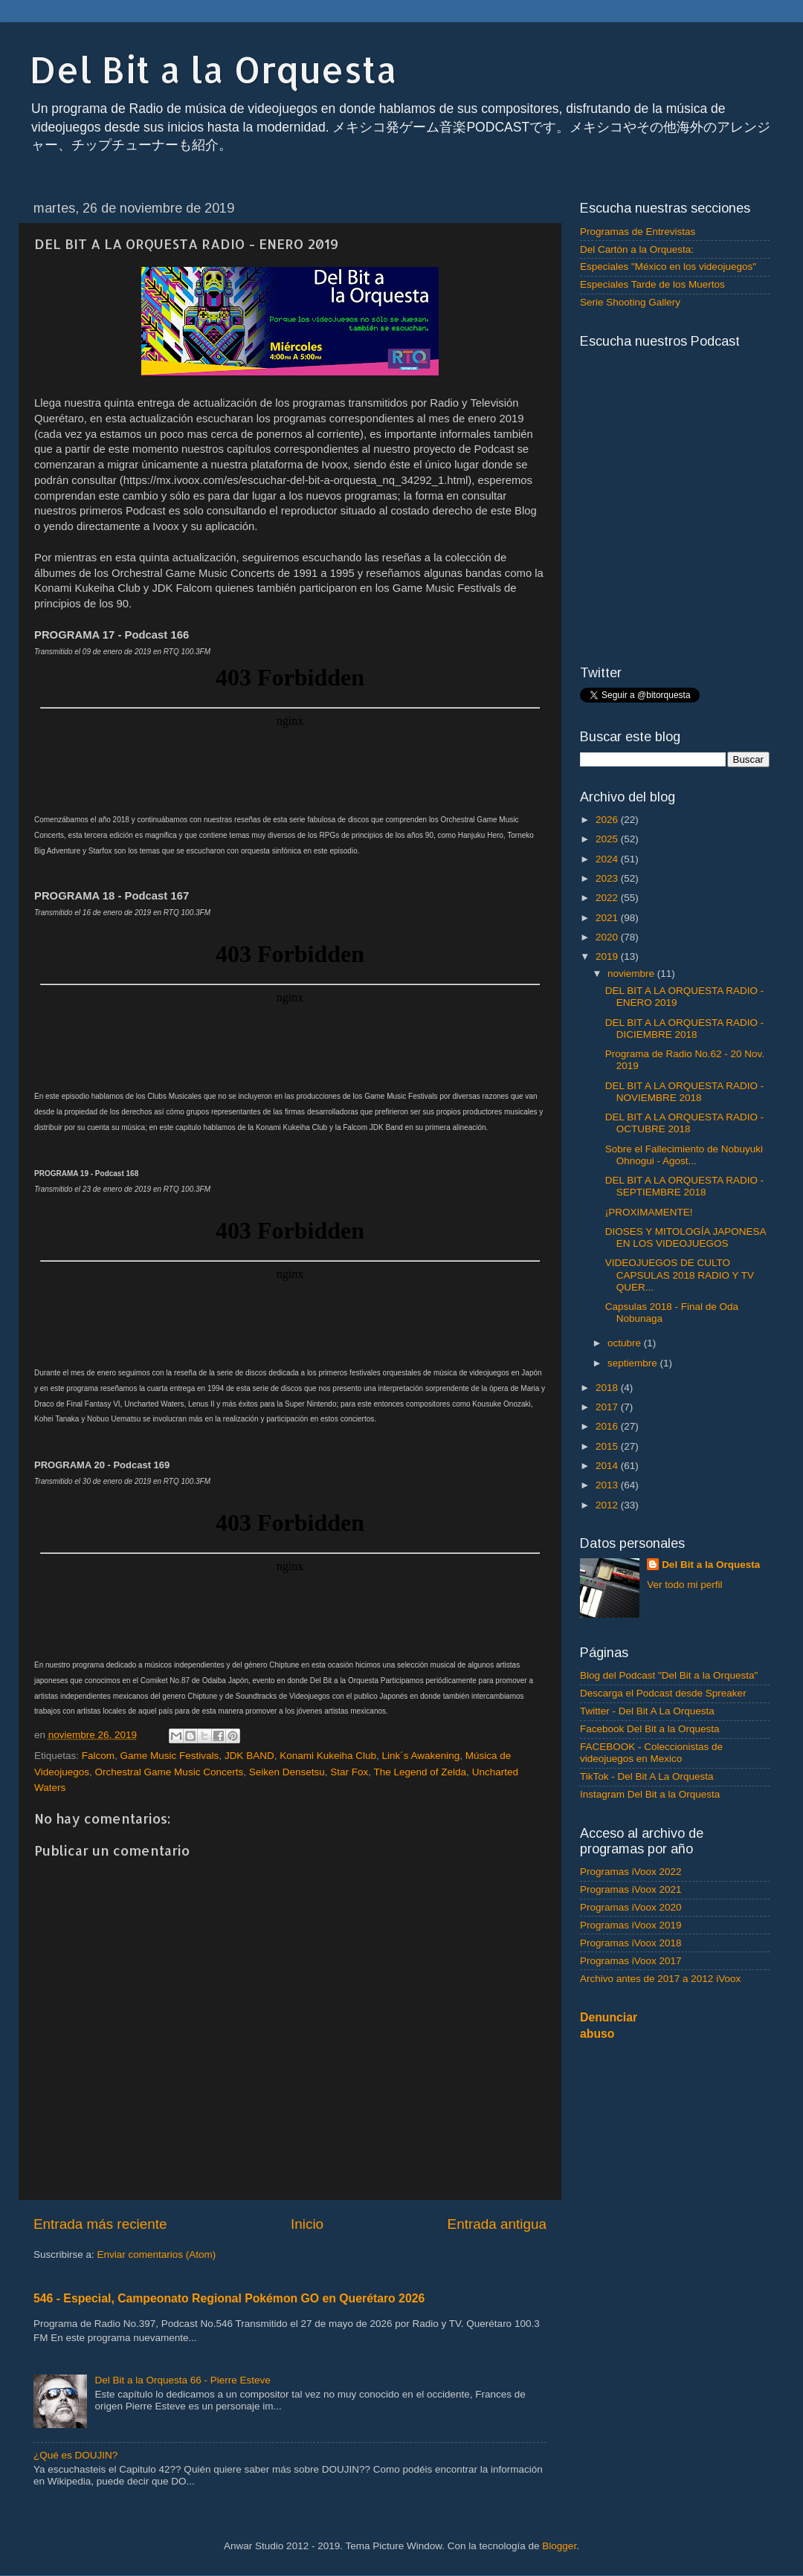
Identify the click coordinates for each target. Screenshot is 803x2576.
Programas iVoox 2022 (631, 1871)
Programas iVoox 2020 (631, 1907)
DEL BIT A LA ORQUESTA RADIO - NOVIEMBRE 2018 (684, 1091)
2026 (608, 819)
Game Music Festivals (169, 1755)
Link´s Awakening (421, 1755)
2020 (608, 937)
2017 (608, 1407)
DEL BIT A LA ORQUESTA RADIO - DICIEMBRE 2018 (684, 1028)
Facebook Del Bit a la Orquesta (650, 1728)
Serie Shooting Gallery (630, 302)
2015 (608, 1446)
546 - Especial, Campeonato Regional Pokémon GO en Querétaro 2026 (229, 2298)
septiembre (633, 1363)
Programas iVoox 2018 (631, 1943)
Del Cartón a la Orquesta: (637, 249)
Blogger (559, 2545)
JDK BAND (249, 1755)
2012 (608, 1505)
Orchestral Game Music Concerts (169, 1772)
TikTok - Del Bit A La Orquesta (647, 1776)
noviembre (632, 973)
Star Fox (349, 1772)
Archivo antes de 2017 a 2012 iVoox (660, 1978)
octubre (625, 1343)
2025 (608, 839)
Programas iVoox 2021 (631, 1889)
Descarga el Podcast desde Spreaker (663, 1693)
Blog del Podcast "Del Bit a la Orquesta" (669, 1675)
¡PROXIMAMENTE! (649, 1212)
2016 (608, 1426)
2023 (608, 878)
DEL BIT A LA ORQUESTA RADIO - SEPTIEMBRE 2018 (684, 1186)
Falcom (98, 1755)
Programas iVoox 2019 (631, 1925)
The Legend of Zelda (420, 1772)
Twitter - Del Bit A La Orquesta (647, 1711)
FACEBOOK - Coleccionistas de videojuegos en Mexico (651, 1752)
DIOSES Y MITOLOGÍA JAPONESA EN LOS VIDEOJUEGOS (685, 1237)
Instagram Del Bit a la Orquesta (650, 1794)
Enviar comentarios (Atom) (156, 2254)
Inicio (307, 2224)
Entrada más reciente (100, 2224)
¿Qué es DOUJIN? (75, 2455)
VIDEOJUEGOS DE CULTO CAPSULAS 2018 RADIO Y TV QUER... (679, 1274)
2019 (608, 956)
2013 (608, 1485)
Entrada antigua (497, 2224)
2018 (608, 1387)
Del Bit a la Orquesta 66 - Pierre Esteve (182, 2380)
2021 (608, 917)
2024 (608, 859)
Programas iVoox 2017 (631, 1960)
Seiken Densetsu (287, 1772)
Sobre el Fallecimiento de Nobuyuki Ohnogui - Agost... (684, 1154)
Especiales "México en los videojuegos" (668, 266)
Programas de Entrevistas (637, 231)
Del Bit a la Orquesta (213, 69)
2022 (608, 897)
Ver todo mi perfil (684, 1584)
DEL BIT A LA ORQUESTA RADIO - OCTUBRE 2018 (684, 1122)
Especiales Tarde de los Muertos (652, 284)
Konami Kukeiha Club (328, 1755)
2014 (608, 1465)
